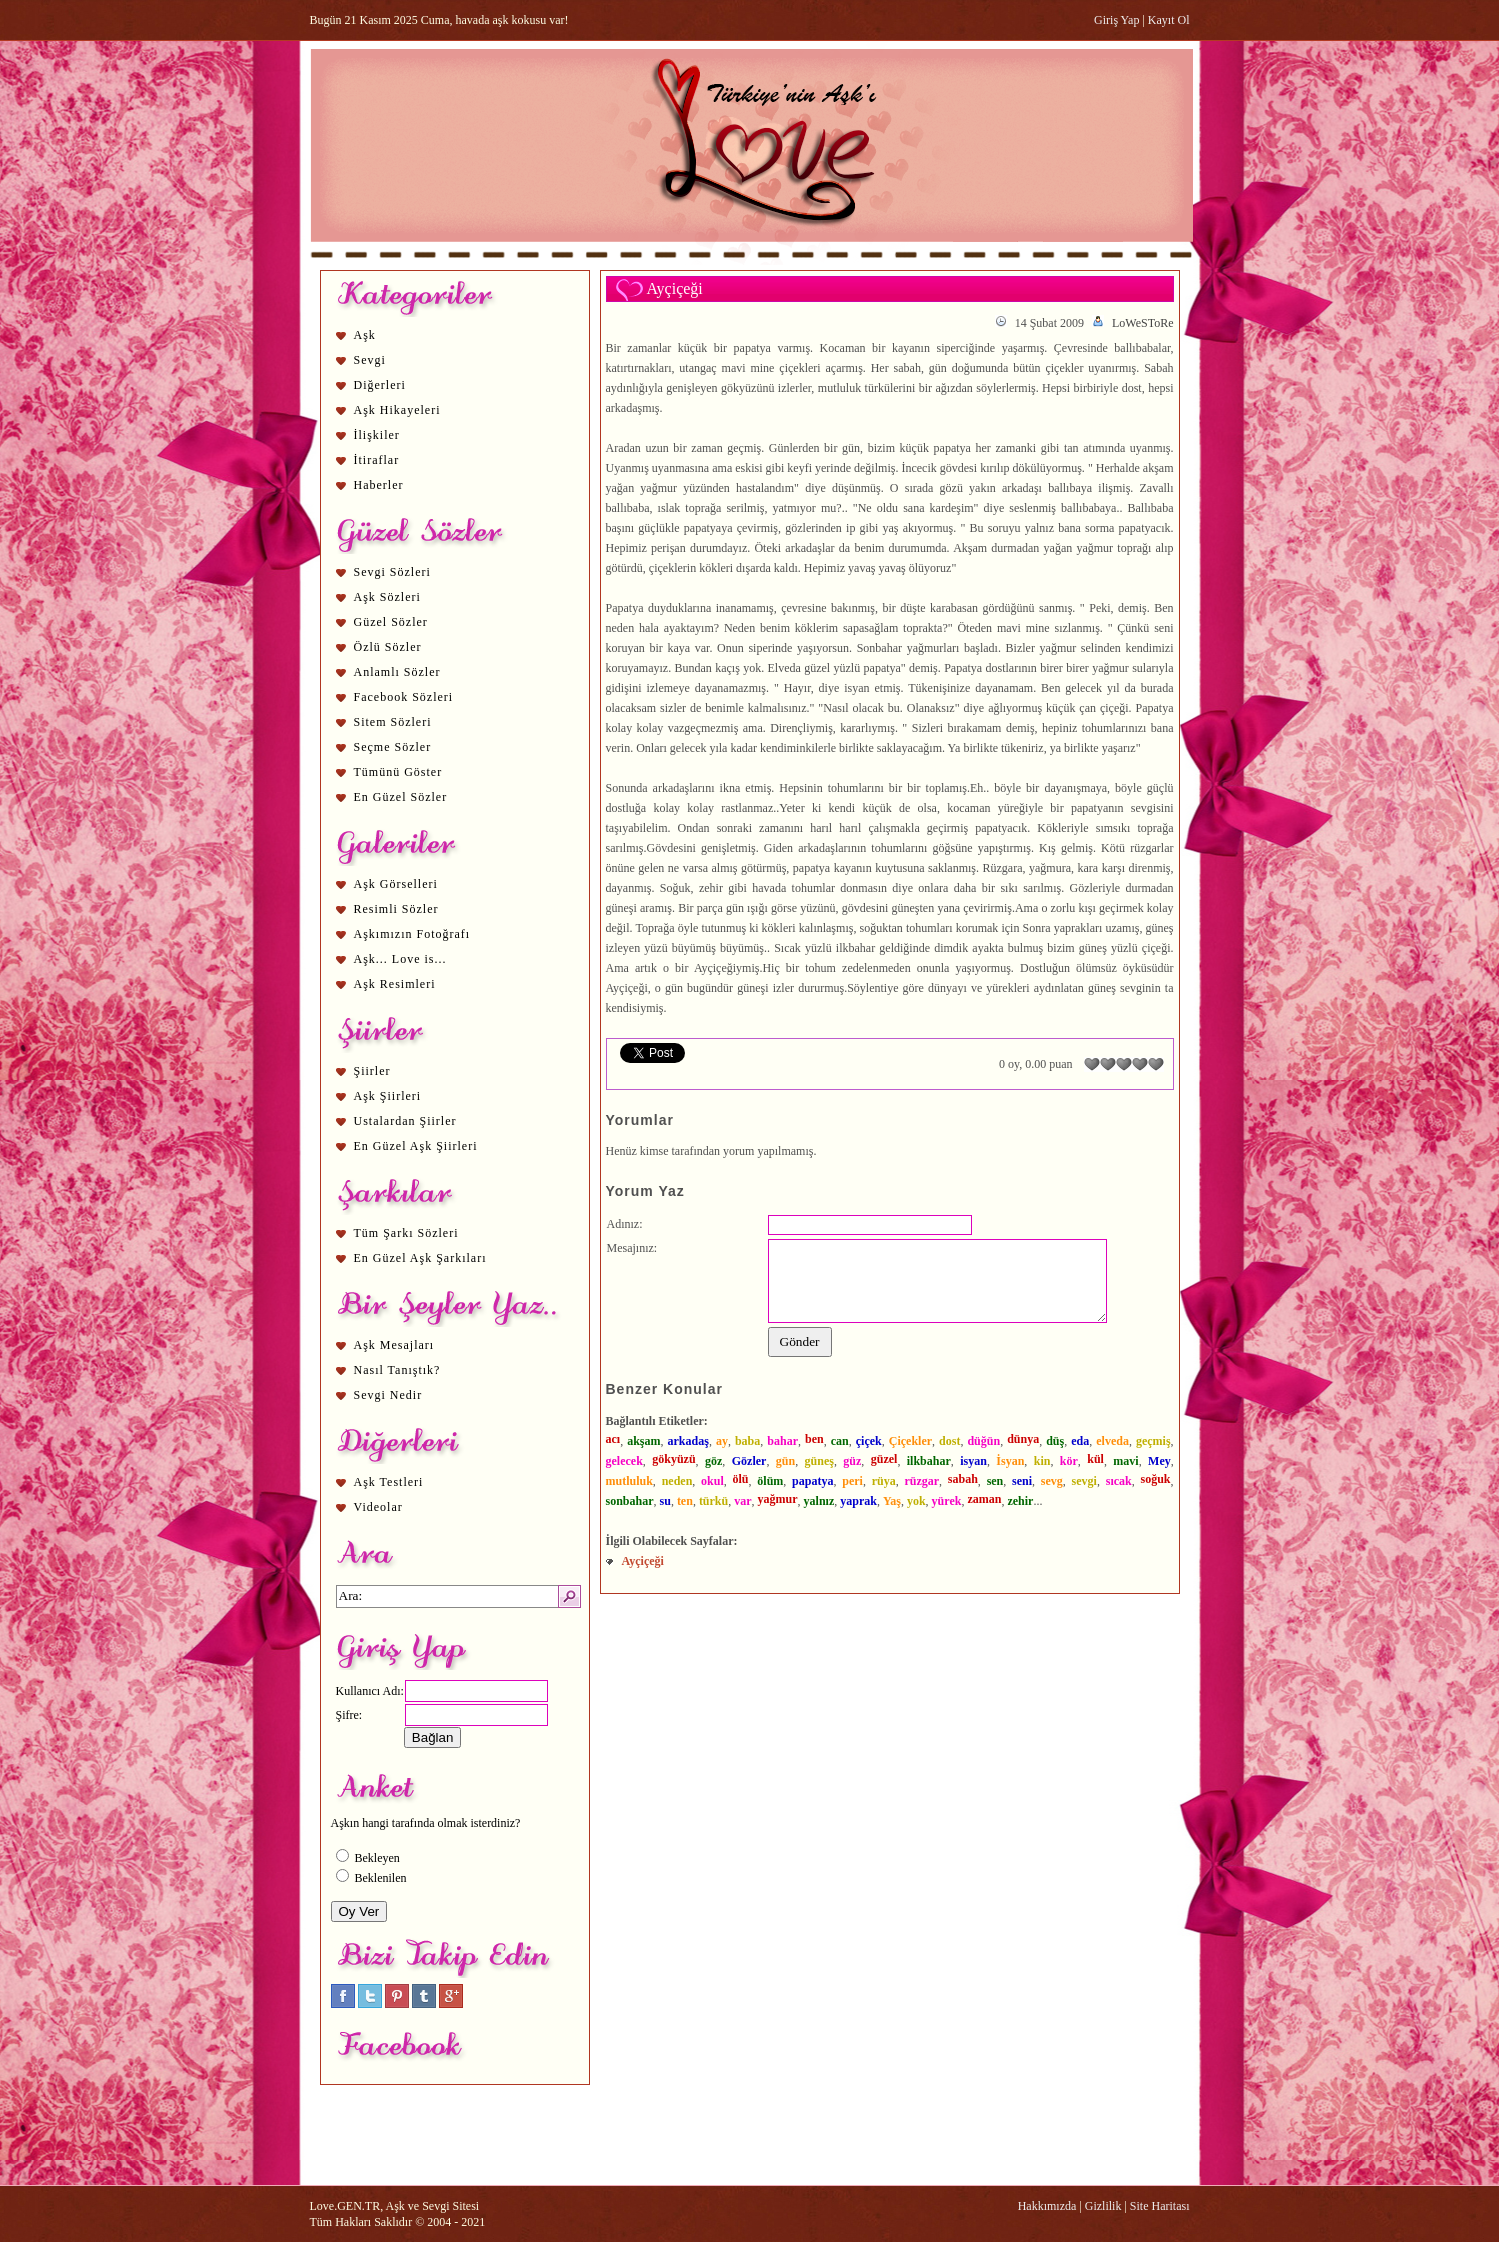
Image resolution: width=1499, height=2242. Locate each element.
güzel (884, 1459)
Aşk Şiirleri (388, 1096)
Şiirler (372, 1071)
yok (916, 1501)
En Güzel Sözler (401, 797)
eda (1080, 1441)
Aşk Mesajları (394, 1345)
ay (722, 1441)
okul (712, 1481)
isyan (973, 1461)
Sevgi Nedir (388, 1395)
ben (814, 1439)
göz (713, 1461)
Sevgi (370, 360)
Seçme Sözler (393, 747)
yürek (947, 1501)
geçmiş (1153, 1441)
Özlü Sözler (388, 647)
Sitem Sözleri (393, 722)
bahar (782, 1441)
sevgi (1084, 1481)
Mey (1159, 1461)
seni (1022, 1481)
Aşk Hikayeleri (397, 410)
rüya (884, 1481)
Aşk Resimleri (395, 984)
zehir (1020, 1501)
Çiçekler (910, 1441)
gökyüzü (673, 1459)
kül (1095, 1459)
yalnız (819, 1501)
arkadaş (688, 1441)
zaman (984, 1499)
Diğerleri (380, 385)
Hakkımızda (1047, 2206)
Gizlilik (1103, 2206)
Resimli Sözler (396, 909)
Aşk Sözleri (387, 597)
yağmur (778, 1499)
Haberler (379, 485)
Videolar (378, 1507)
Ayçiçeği (643, 1561)
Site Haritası (1160, 2206)
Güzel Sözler (391, 622)
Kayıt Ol (1169, 20)
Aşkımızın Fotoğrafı (412, 934)
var (742, 1501)
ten (685, 1501)
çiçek (869, 1441)
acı (613, 1439)
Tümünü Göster (398, 772)
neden (677, 1481)
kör (1069, 1461)
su (665, 1501)
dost (949, 1441)
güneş (819, 1461)
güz (852, 1461)
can (840, 1441)
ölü (741, 1479)
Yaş (892, 1501)
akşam (643, 1441)
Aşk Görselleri (396, 884)
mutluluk (629, 1481)
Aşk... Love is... (400, 959)
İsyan (1010, 1461)
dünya (1023, 1439)
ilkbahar (929, 1461)
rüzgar (921, 1481)
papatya (812, 1481)
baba (747, 1441)
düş (1055, 1441)
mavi (1125, 1461)
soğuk (1156, 1479)
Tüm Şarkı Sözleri (406, 1233)
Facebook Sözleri (404, 697)
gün (785, 1461)
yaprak (858, 1501)
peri (852, 1481)
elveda (1112, 1441)
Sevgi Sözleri (392, 572)
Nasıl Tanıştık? (397, 1370)
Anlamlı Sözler (397, 672)
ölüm (770, 1481)
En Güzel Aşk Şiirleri (416, 1146)
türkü (713, 1501)
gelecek (624, 1461)
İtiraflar (377, 460)
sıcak (1119, 1481)
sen (995, 1481)
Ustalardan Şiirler (405, 1121)
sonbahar (630, 1501)
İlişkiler (377, 435)
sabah (963, 1479)
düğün (983, 1441)
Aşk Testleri (389, 1482)
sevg (1052, 1481)
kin (1042, 1461)
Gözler (749, 1461)
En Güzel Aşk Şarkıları (420, 1258)
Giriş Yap (1116, 20)
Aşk (365, 335)
